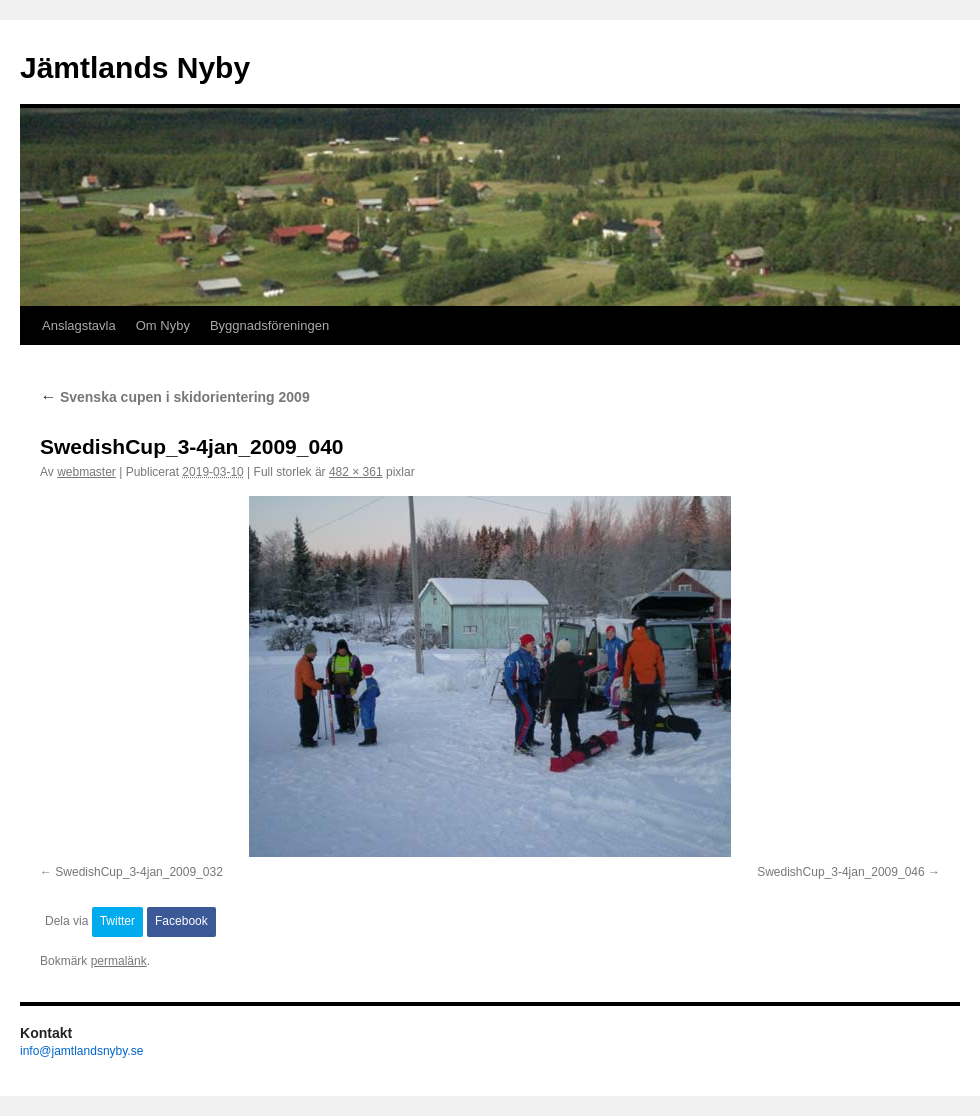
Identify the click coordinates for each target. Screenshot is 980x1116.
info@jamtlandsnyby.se (81, 1051)
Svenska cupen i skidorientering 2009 (175, 397)
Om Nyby (163, 325)
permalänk (119, 961)
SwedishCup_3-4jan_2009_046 (840, 872)
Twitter (117, 921)
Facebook (181, 921)
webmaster (86, 472)
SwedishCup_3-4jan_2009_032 (138, 872)
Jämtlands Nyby (135, 67)
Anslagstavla (79, 325)
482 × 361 (356, 472)
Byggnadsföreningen (269, 325)
